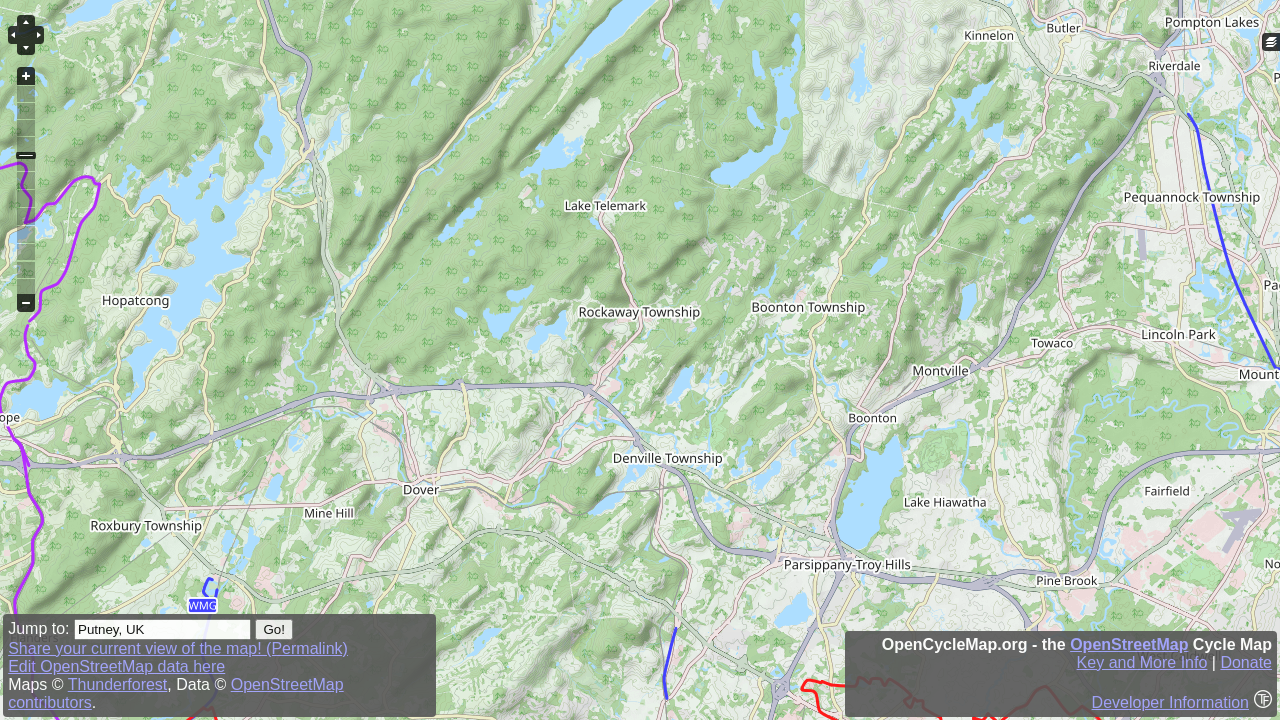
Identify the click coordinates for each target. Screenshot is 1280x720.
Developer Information (1170, 702)
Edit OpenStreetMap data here (116, 666)
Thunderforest (118, 684)
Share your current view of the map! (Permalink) (178, 648)
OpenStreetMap (1129, 644)
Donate (1246, 662)
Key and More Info (1142, 662)
